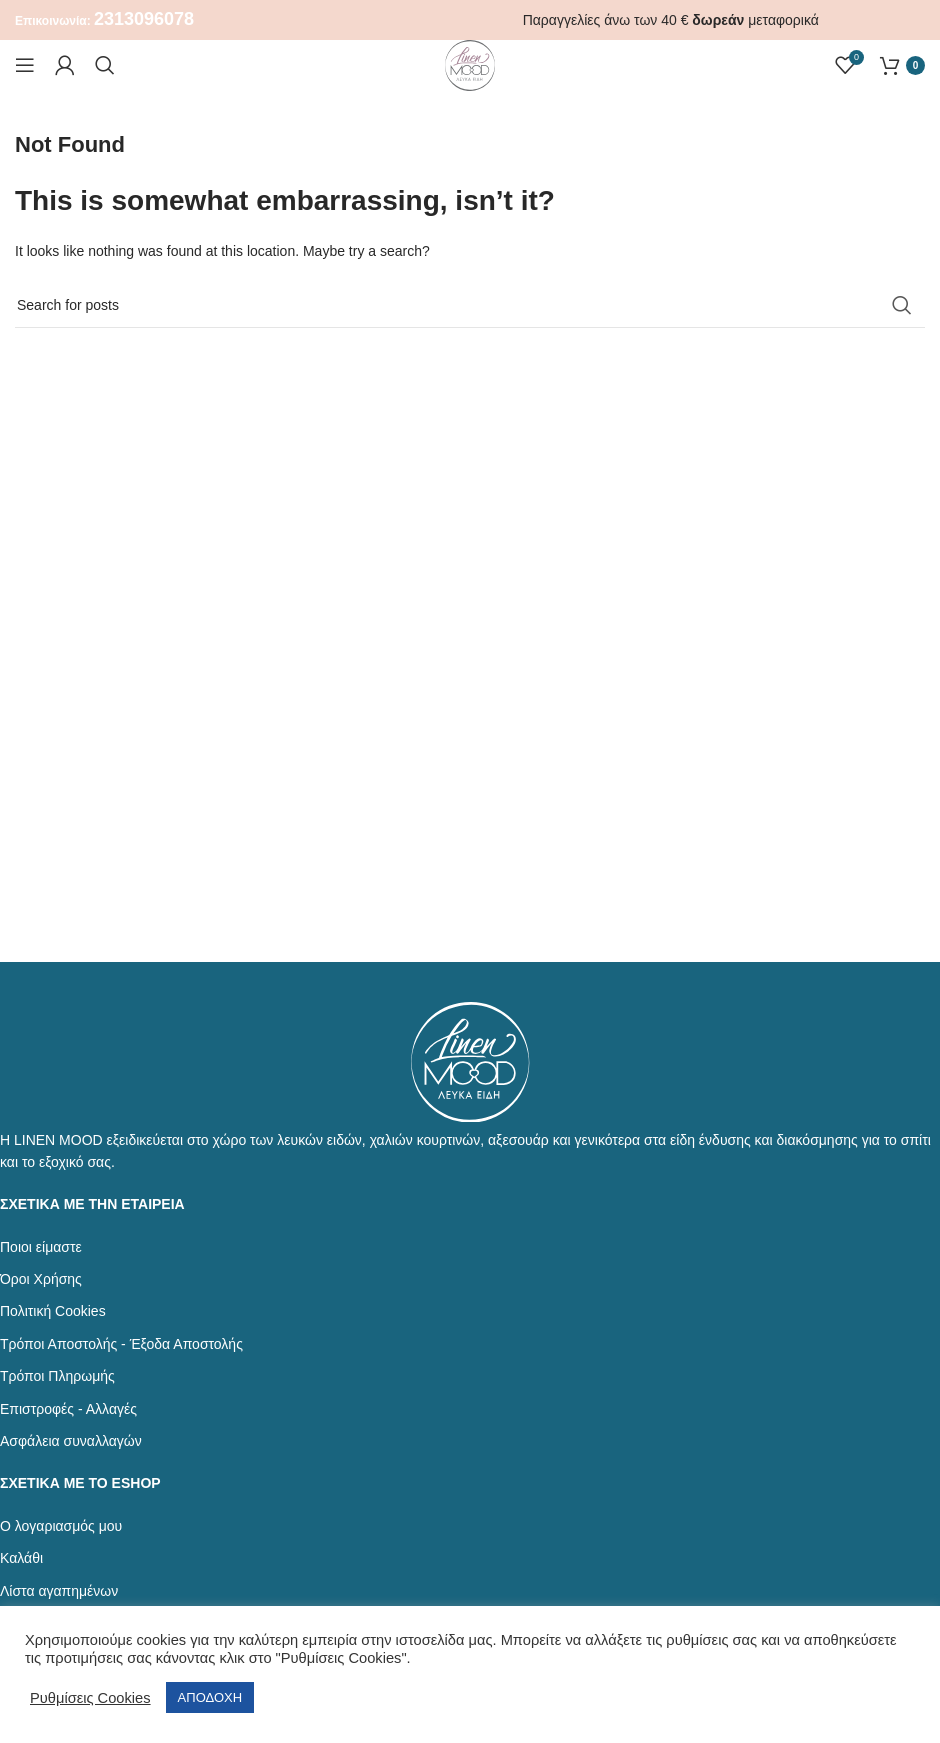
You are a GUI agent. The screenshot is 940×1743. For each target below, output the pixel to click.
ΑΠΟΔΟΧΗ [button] (210, 1697)
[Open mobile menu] (25, 65)
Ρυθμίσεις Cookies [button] (90, 1698)
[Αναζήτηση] (105, 65)
